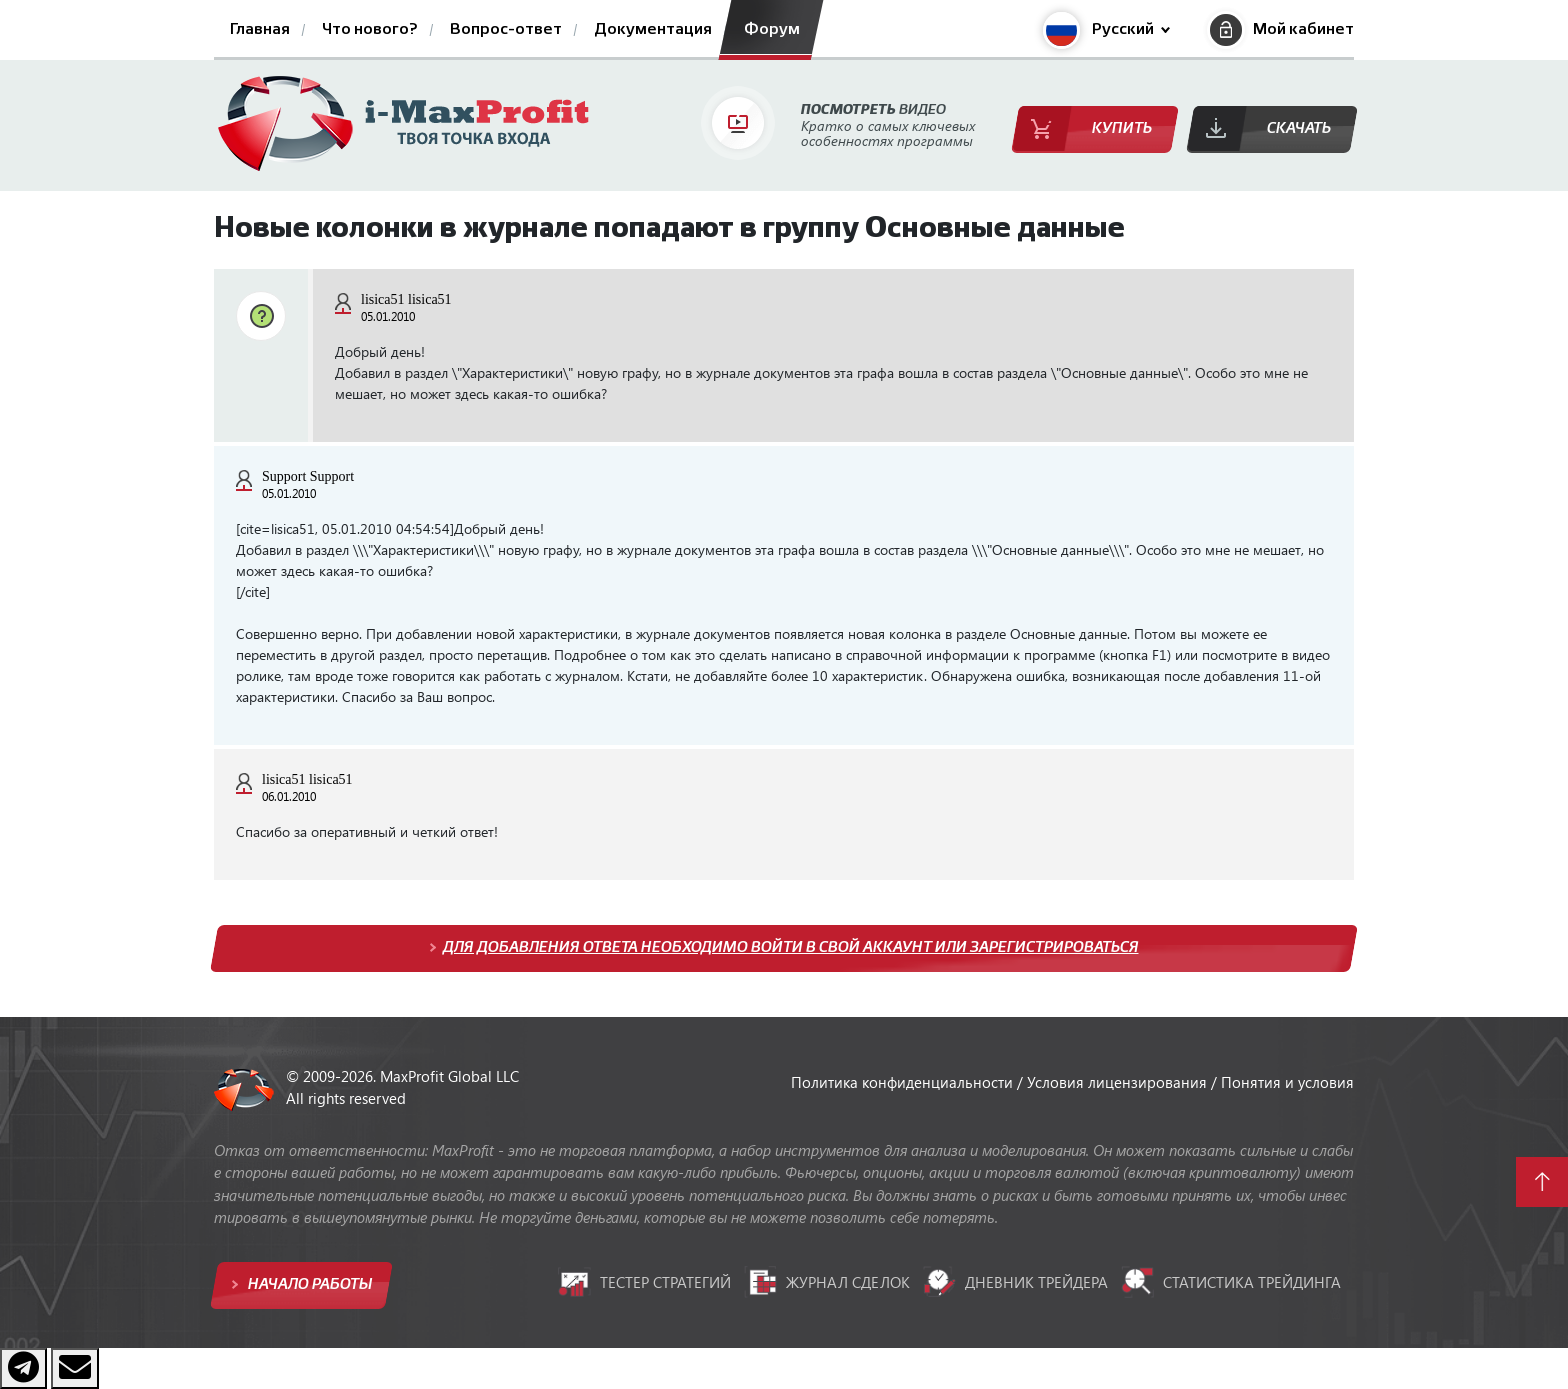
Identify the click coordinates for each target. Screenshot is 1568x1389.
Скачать (1299, 128)
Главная (260, 30)
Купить (1122, 128)
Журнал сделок (827, 1282)
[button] (1106, 30)
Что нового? (370, 30)
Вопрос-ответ (506, 30)
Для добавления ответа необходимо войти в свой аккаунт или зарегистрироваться (791, 947)
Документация (653, 30)
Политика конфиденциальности (904, 1082)
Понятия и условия (1287, 1082)
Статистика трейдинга (1231, 1282)
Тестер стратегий (644, 1282)
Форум (772, 30)
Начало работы (308, 1284)
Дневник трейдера (1015, 1281)
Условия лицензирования (1119, 1082)
